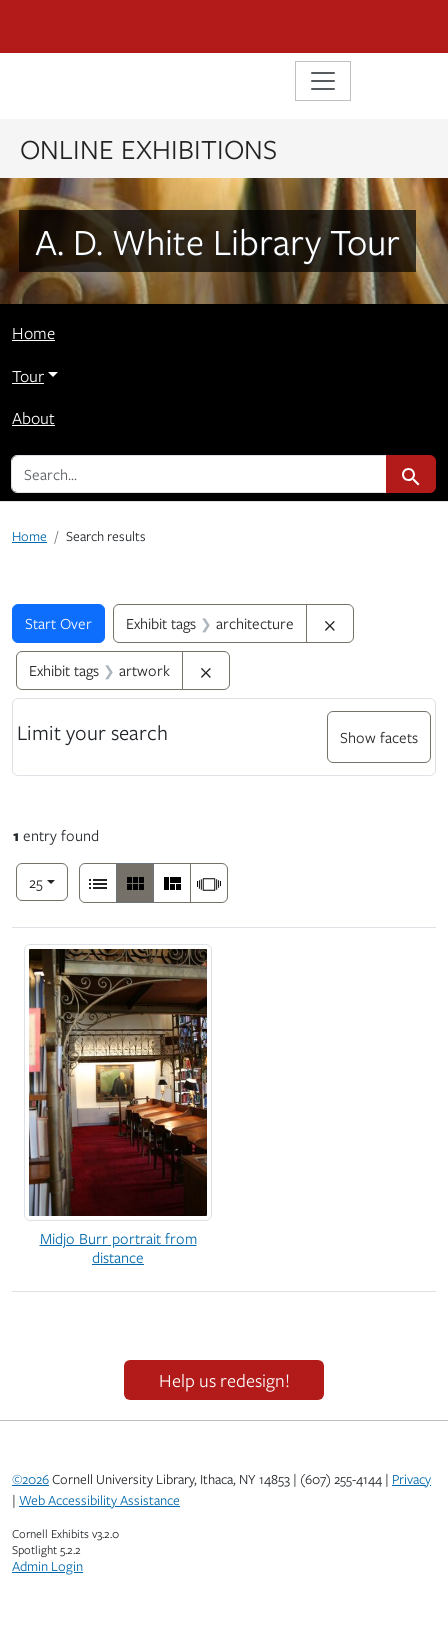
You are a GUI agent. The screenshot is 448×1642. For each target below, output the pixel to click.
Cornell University (112, 26)
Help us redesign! (224, 1380)
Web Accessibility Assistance (99, 1500)
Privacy (411, 1479)
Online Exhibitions (148, 148)
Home (33, 333)
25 (48, 880)
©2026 (30, 1479)
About (33, 418)
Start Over (58, 623)
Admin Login (47, 1566)
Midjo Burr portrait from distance (118, 1247)
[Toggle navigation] (323, 81)
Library (72, 83)
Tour (28, 376)
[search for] (199, 474)
